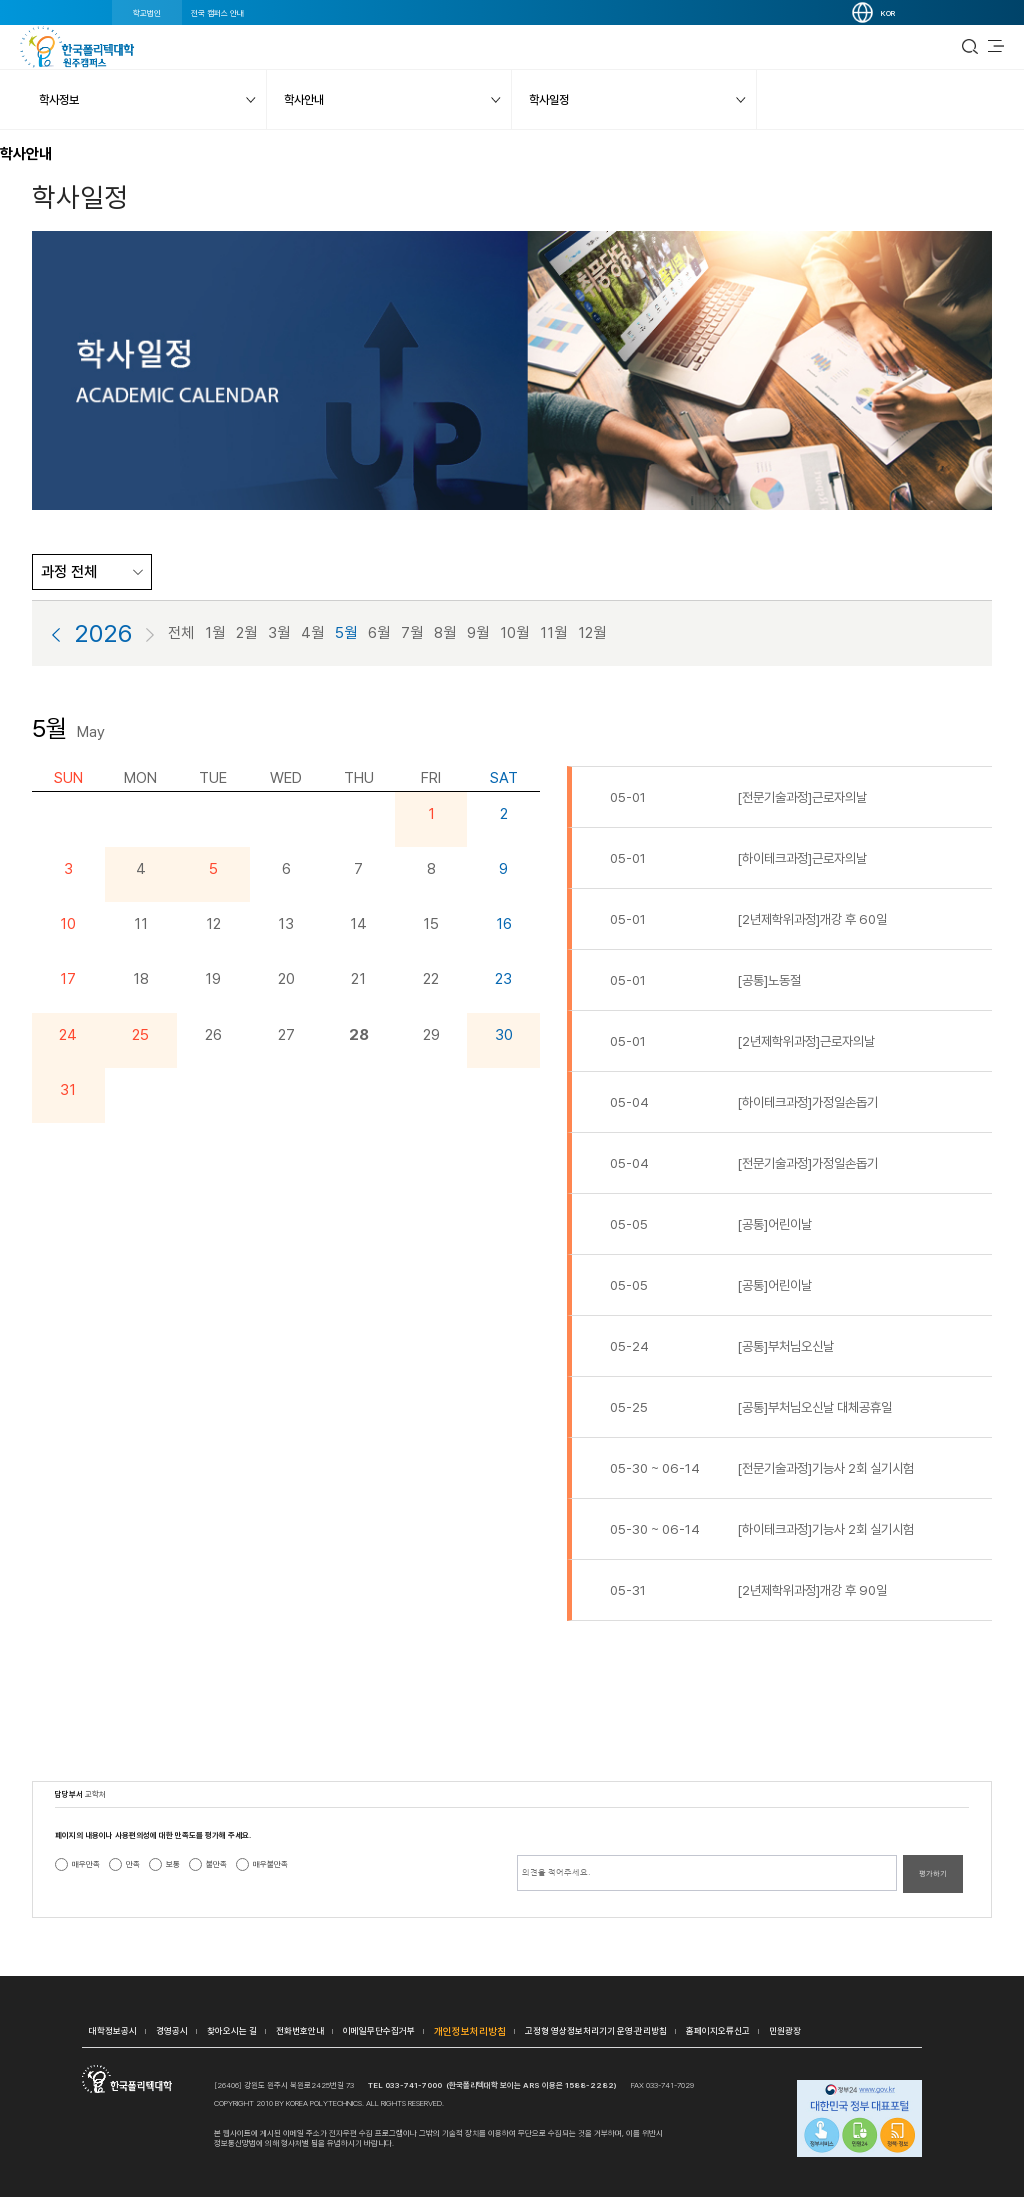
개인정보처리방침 (470, 2031)
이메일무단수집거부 (379, 2030)
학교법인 (147, 13)
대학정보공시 (113, 2030)
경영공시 (172, 2030)
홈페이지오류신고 (718, 2030)
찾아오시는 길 (232, 2030)
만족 (133, 1864)
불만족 (216, 1864)
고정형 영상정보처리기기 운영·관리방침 (596, 2030)
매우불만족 (270, 1864)
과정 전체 (69, 572)
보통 (173, 1864)
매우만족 (86, 1864)
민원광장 (785, 2030)
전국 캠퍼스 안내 (217, 13)
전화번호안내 (300, 2030)
